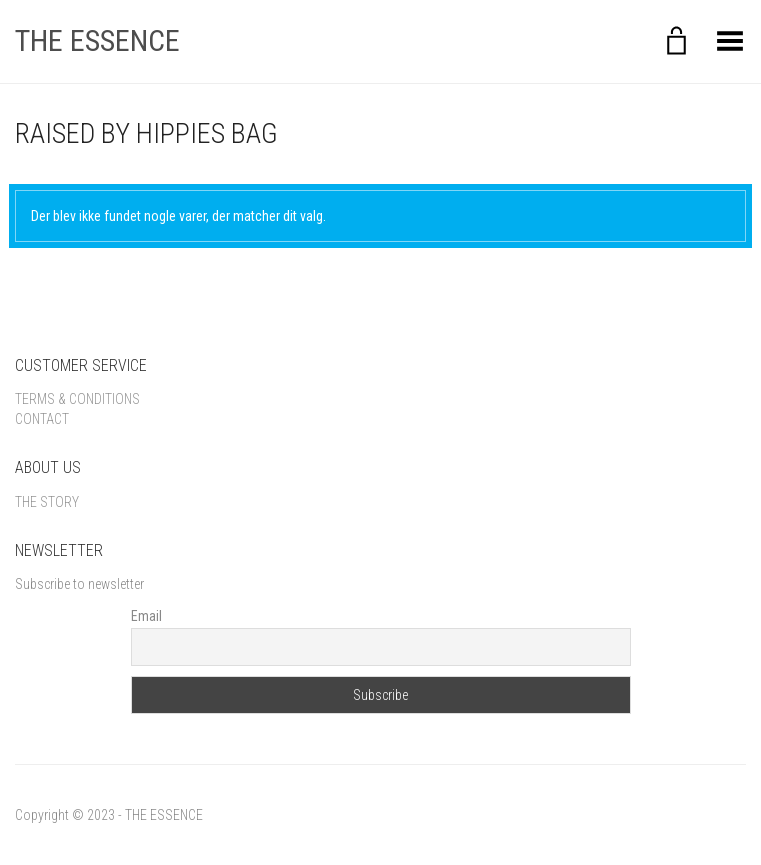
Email (146, 616)
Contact (42, 419)
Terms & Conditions (77, 399)
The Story (47, 502)
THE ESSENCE (97, 40)
